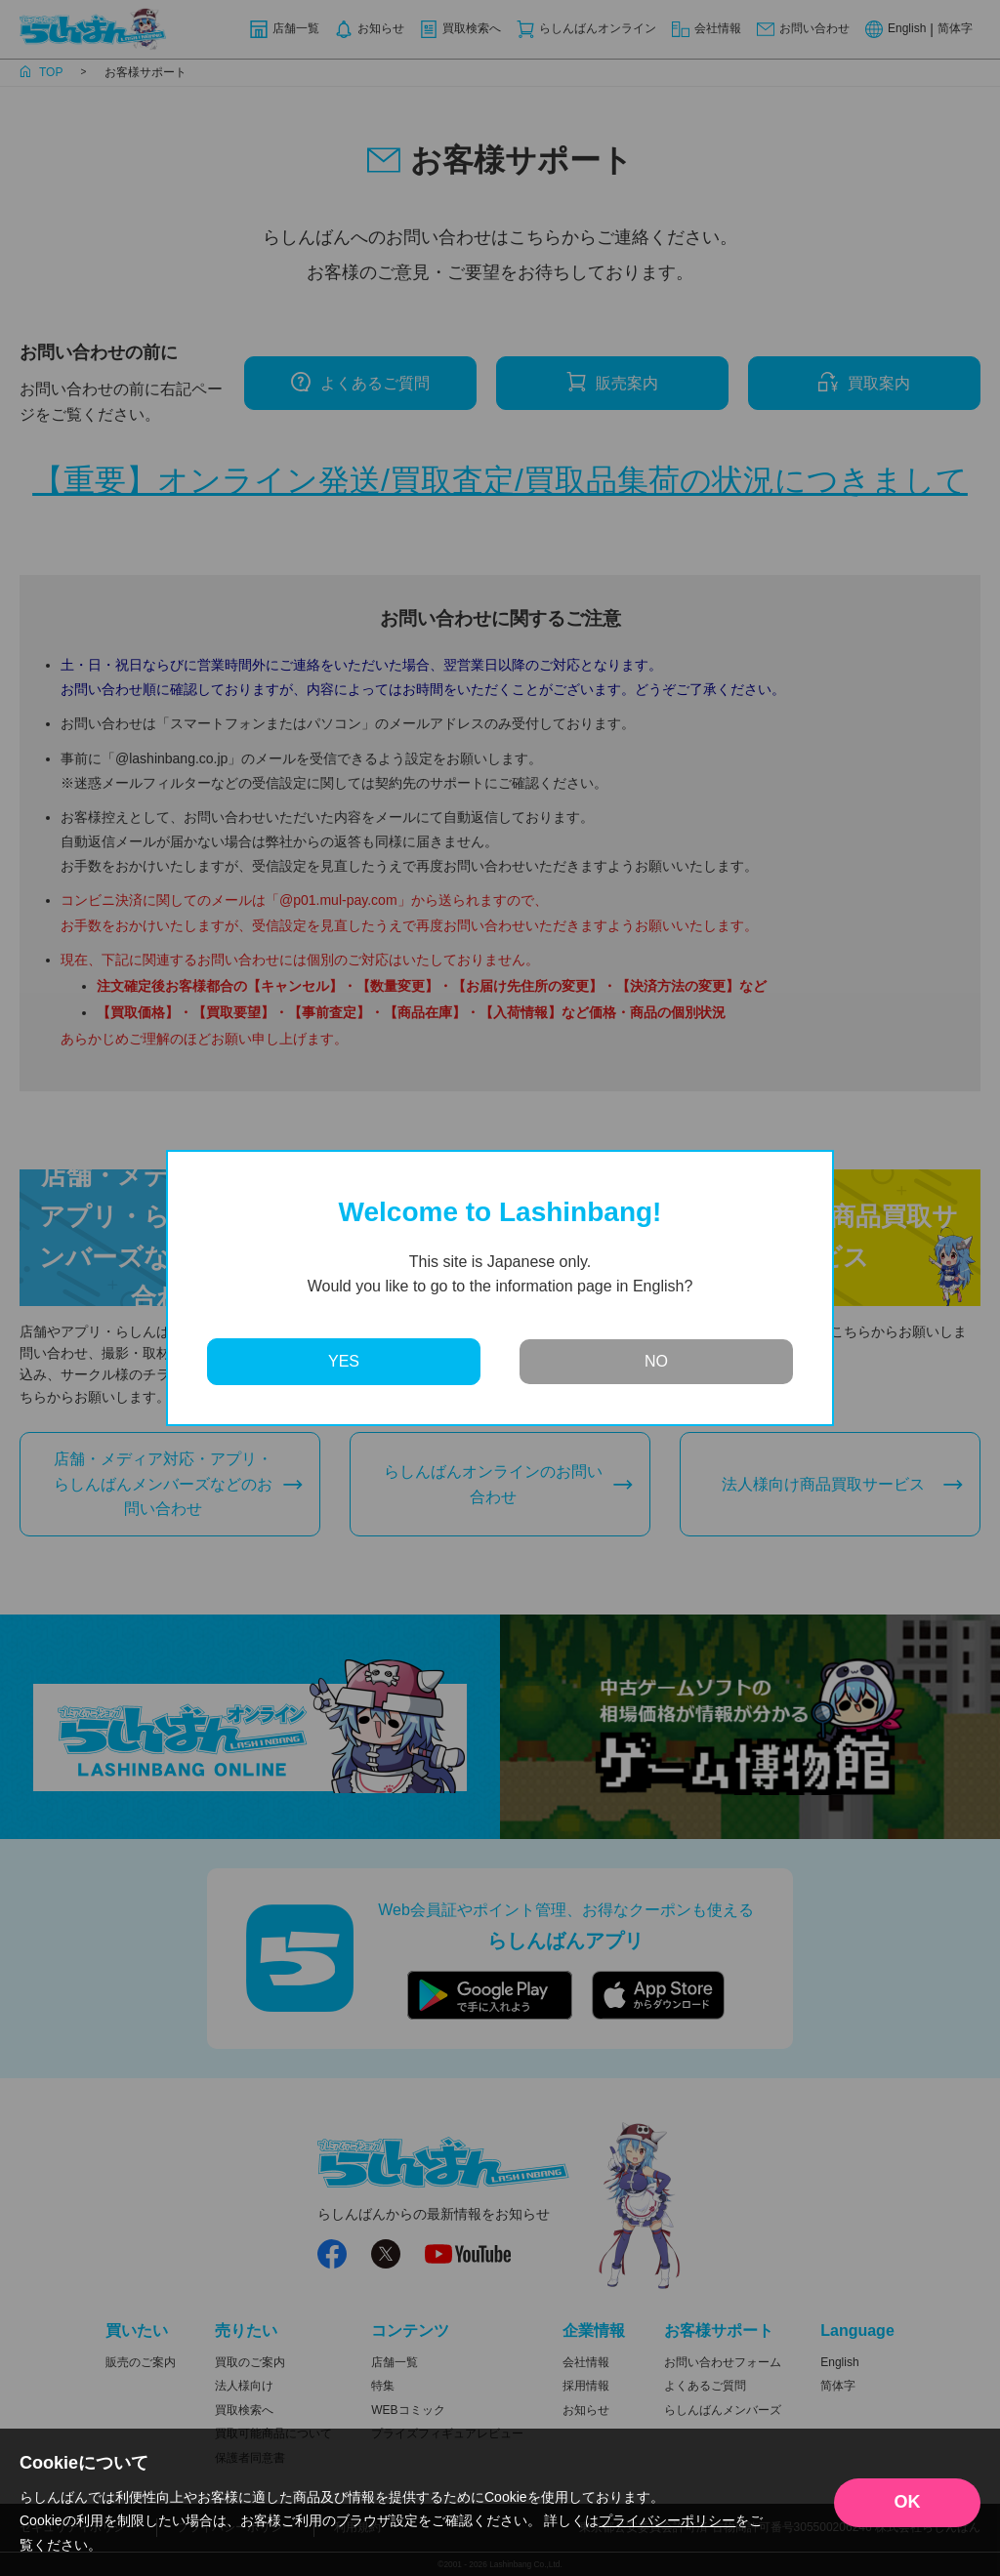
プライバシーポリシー (667, 2520)
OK (908, 2502)
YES (343, 1361)
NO (656, 1361)
